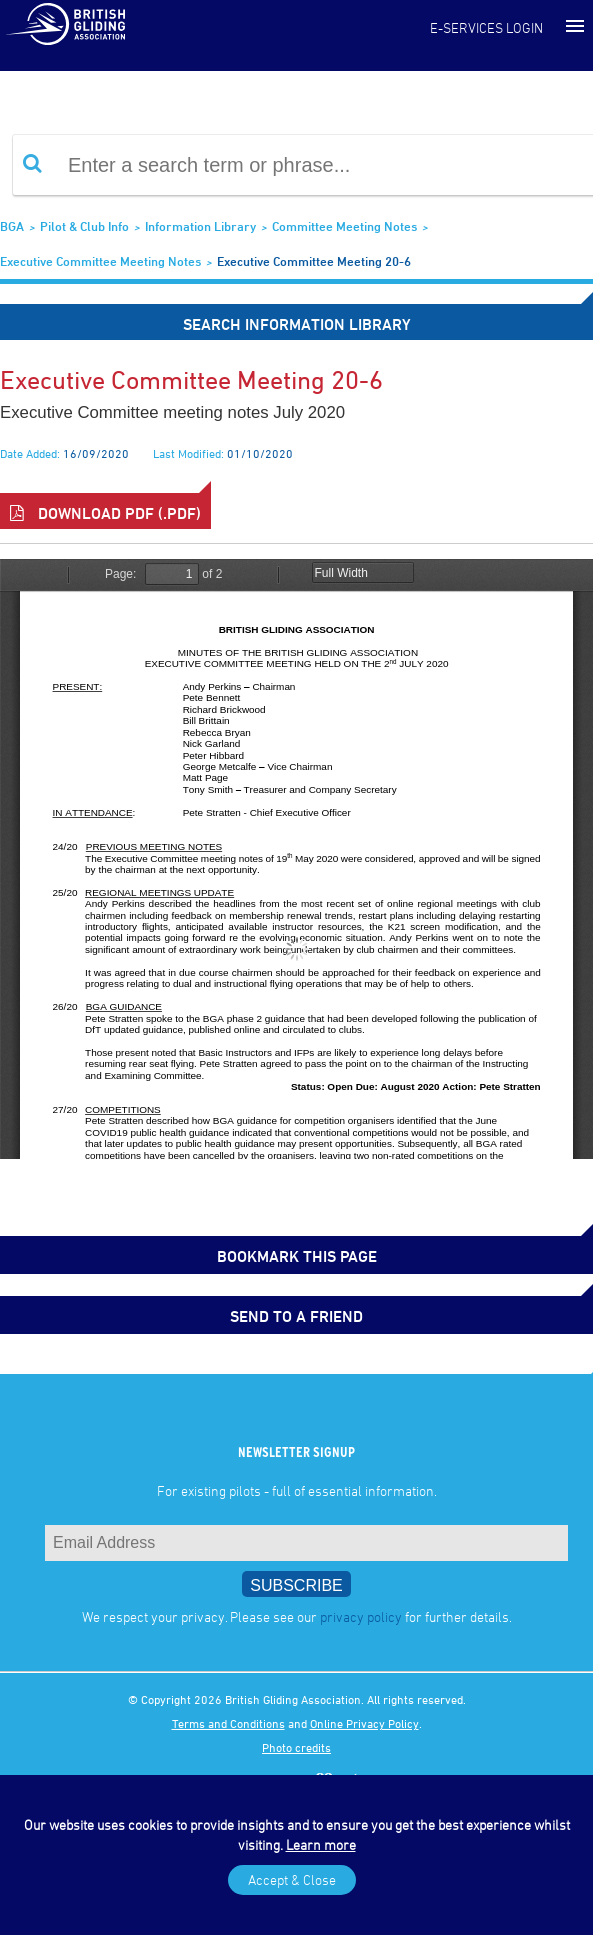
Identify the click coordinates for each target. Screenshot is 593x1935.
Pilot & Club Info (84, 226)
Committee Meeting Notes (344, 226)
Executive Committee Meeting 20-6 (314, 261)
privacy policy (361, 1616)
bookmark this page (297, 1256)
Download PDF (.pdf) (105, 513)
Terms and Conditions (228, 1723)
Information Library (200, 226)
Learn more (321, 1844)
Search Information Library (297, 324)
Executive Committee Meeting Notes (100, 261)
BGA (12, 226)
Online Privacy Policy (364, 1723)
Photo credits (296, 1747)
